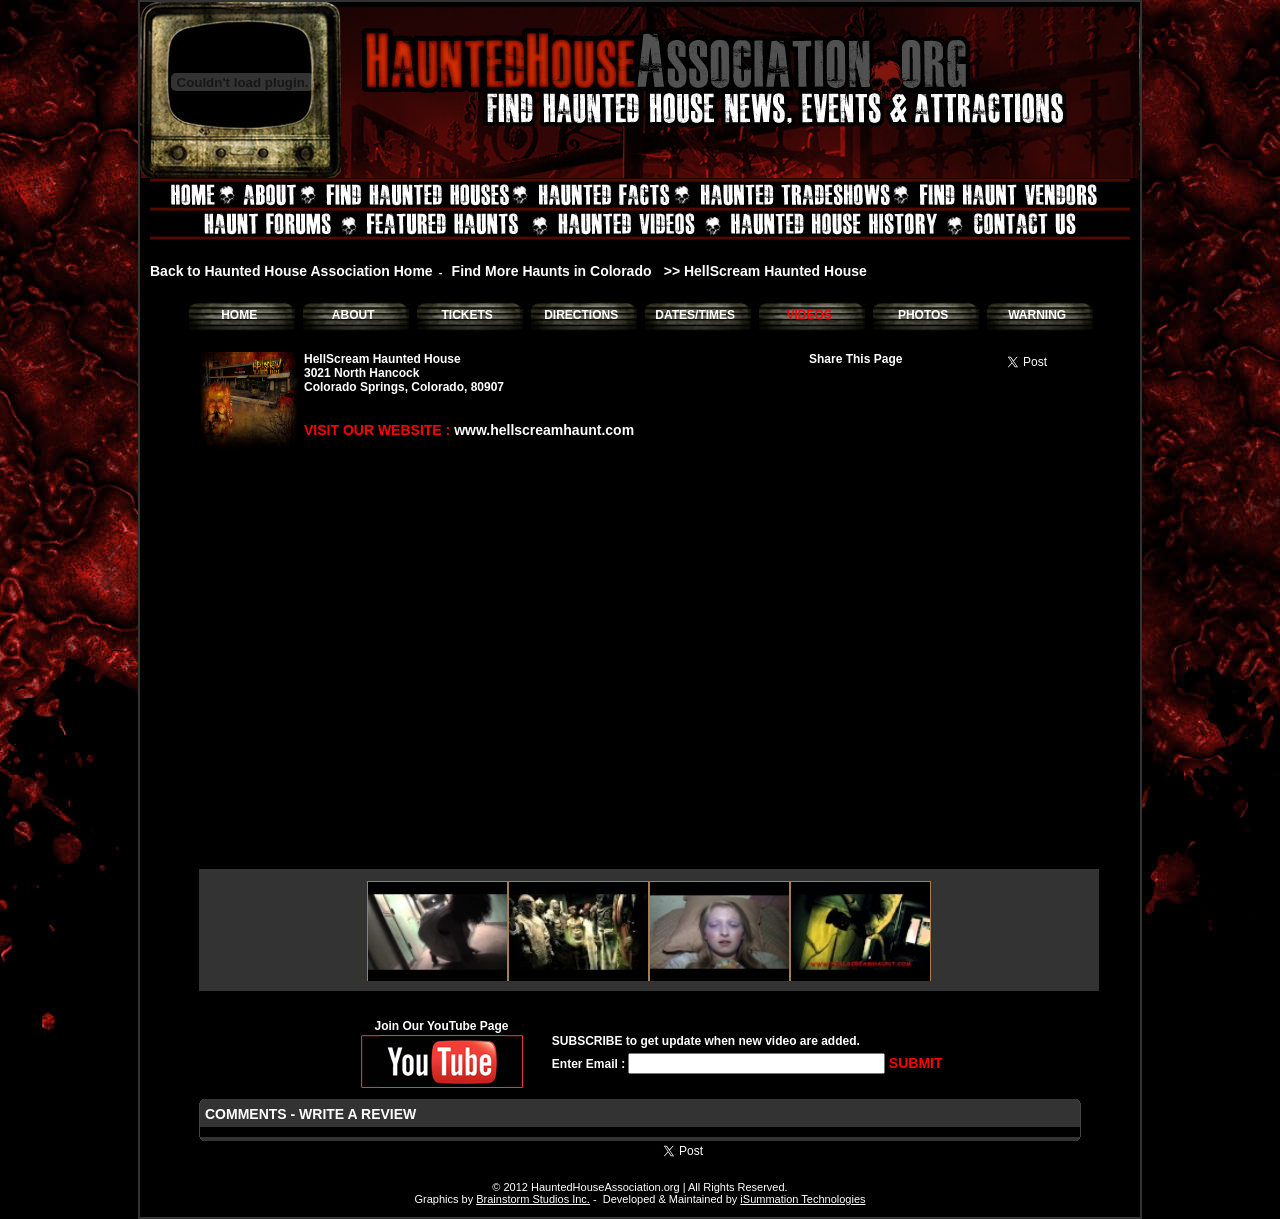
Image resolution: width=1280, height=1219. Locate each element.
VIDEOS (808, 315)
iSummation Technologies (802, 1199)
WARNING (1037, 315)
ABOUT (353, 315)
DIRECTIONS (581, 315)
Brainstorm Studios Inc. (533, 1199)
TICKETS (466, 315)
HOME (239, 315)
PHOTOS (923, 315)
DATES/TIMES (695, 315)
